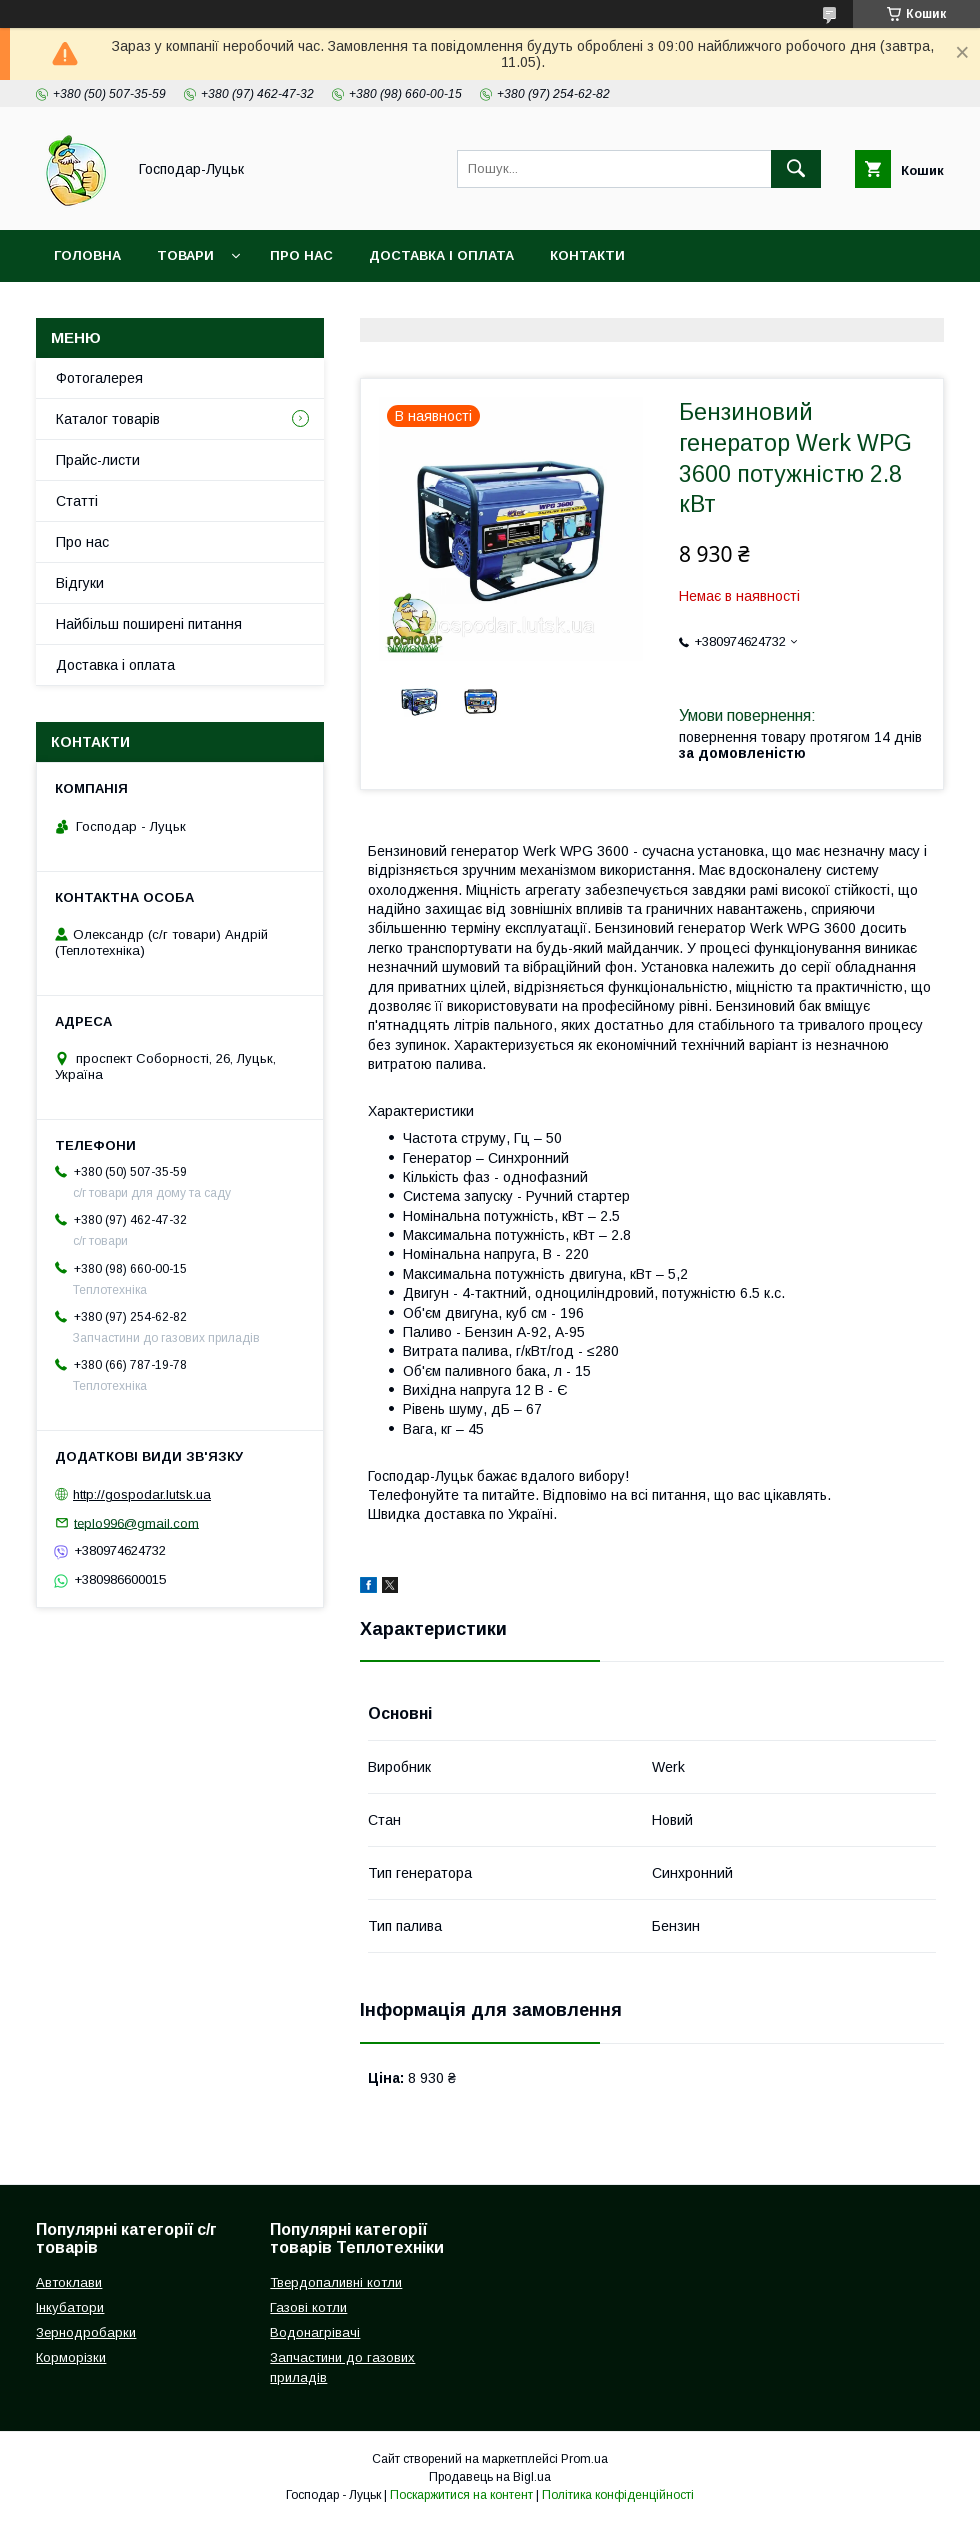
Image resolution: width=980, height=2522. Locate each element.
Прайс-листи (98, 460)
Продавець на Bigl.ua (490, 2477)
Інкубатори (70, 2307)
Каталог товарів (108, 419)
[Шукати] (796, 169)
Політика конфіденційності (618, 2495)
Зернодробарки (86, 2332)
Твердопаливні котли (336, 2282)
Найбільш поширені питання (149, 624)
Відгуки (80, 583)
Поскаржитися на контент (461, 2495)
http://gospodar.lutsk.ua (142, 1494)
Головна (87, 255)
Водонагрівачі (315, 2332)
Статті (77, 501)
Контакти (587, 255)
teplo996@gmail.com (136, 1522)
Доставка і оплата (441, 255)
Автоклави (69, 2282)
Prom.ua (584, 2459)
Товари (185, 255)
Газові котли (308, 2307)
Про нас (301, 255)
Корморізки (71, 2357)
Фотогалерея (99, 378)
